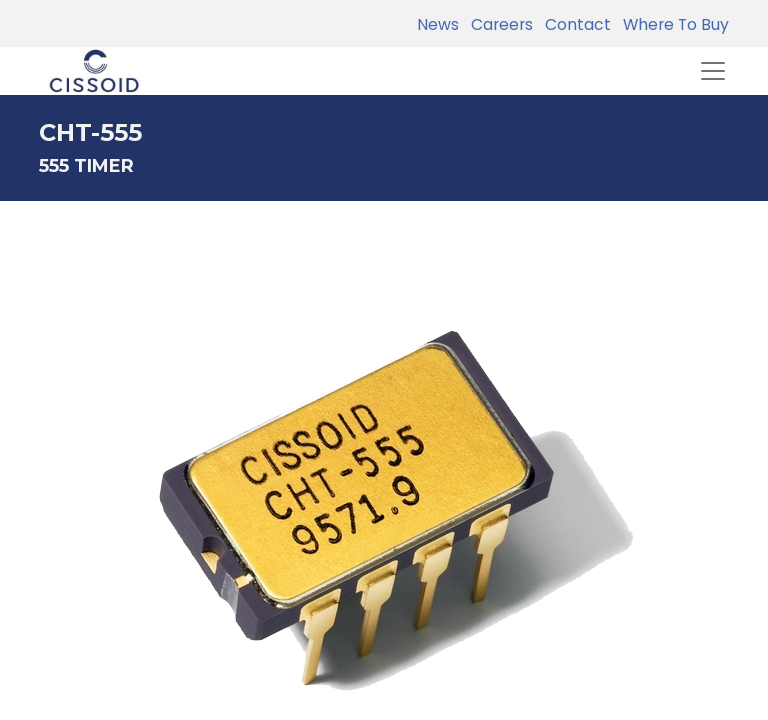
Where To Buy (672, 24)
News (438, 24)
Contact (574, 24)
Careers (498, 24)
